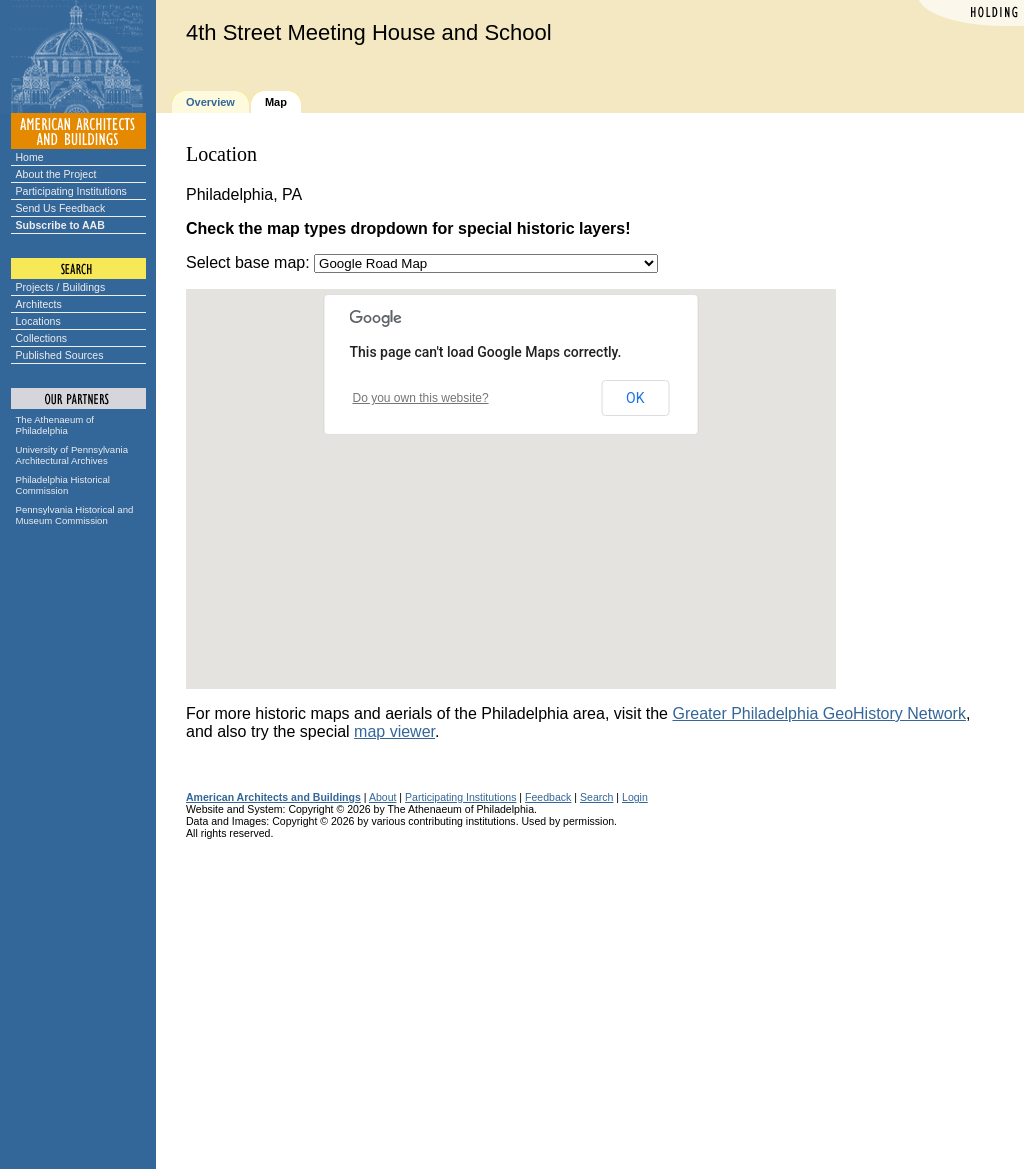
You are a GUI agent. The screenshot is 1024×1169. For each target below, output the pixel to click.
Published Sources (60, 355)
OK (635, 398)
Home (30, 157)
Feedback (548, 797)
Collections (42, 338)
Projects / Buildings (61, 287)
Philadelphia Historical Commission (63, 485)
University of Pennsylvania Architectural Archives (72, 455)
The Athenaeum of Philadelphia (55, 425)
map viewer (394, 731)
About (383, 797)
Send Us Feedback (61, 208)
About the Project (56, 174)
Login (635, 797)
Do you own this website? (421, 398)
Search (596, 797)
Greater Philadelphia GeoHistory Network (818, 713)
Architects (39, 304)
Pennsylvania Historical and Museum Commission (75, 515)
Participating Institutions (71, 191)
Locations (38, 321)
